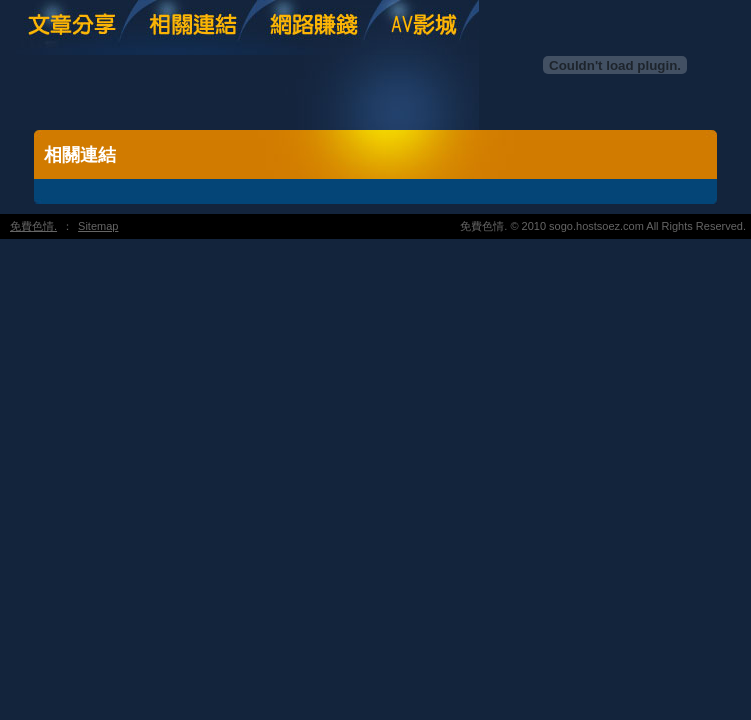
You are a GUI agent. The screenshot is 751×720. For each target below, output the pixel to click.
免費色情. (33, 226)
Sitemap (98, 226)
